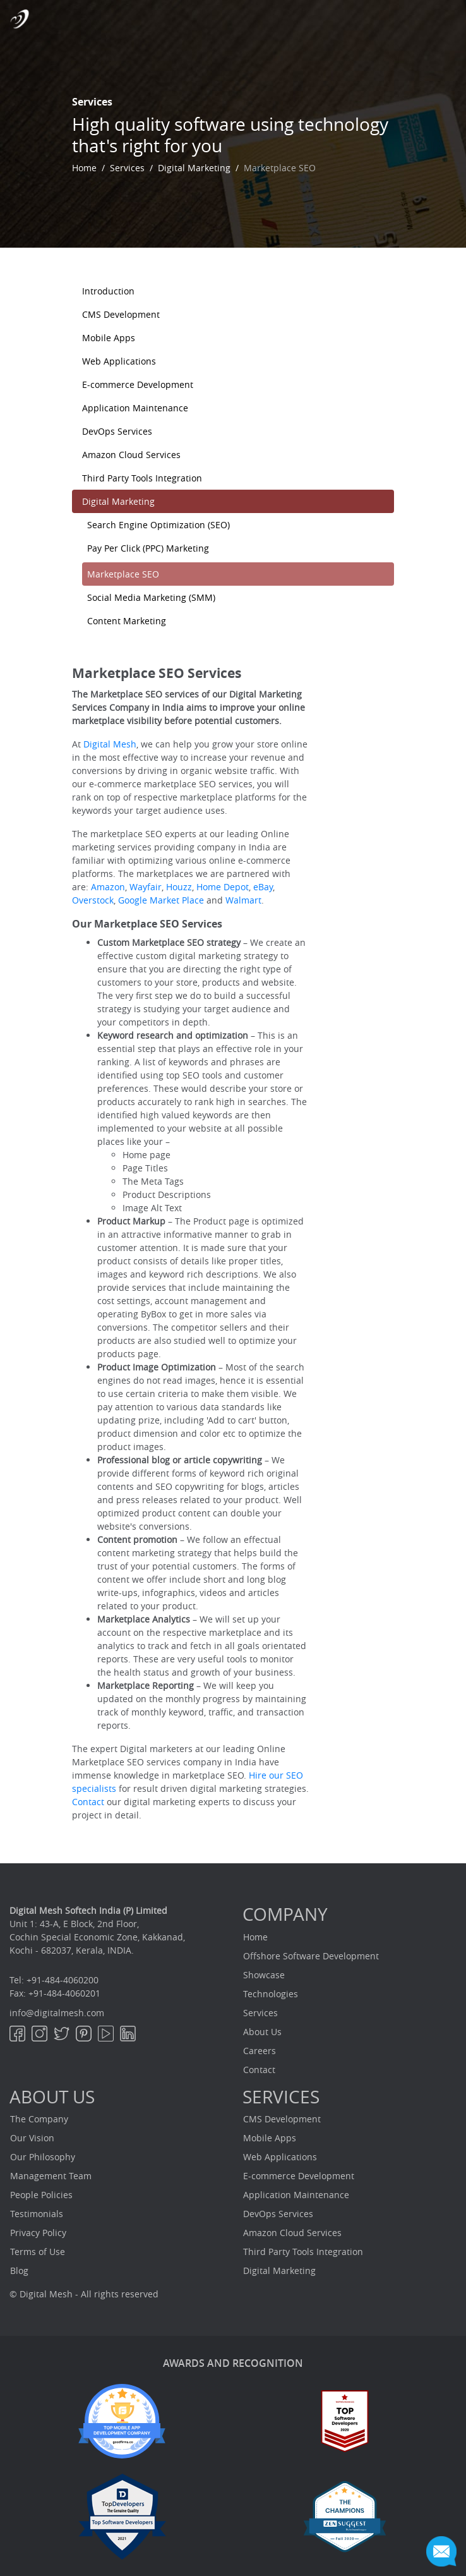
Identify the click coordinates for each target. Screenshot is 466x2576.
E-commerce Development (137, 384)
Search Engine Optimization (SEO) (158, 525)
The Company (39, 2119)
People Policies (41, 2195)
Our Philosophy (42, 2157)
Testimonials (36, 2214)
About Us (262, 2032)
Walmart (242, 900)
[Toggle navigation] (447, 18)
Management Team (51, 2176)
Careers (259, 2051)
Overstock (93, 900)
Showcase (264, 1975)
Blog (19, 2271)
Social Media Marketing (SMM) (151, 597)
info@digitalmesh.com (56, 2013)
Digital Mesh (109, 744)
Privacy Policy (38, 2233)
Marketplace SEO (123, 574)
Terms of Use (37, 2252)
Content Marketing (126, 621)
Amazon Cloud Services (131, 455)
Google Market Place (161, 900)
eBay (263, 887)
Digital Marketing (194, 168)
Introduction (108, 291)
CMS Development (121, 314)
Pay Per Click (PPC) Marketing (148, 548)
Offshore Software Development (311, 1956)
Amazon (106, 887)
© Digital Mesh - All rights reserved (83, 2294)
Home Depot (222, 887)
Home (84, 168)
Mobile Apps (108, 338)
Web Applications (119, 361)
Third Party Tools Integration (142, 478)
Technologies (270, 1994)
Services (127, 168)
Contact (89, 1802)
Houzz (178, 887)
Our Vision (32, 2138)
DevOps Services (117, 431)
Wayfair (144, 887)
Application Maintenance (135, 408)
